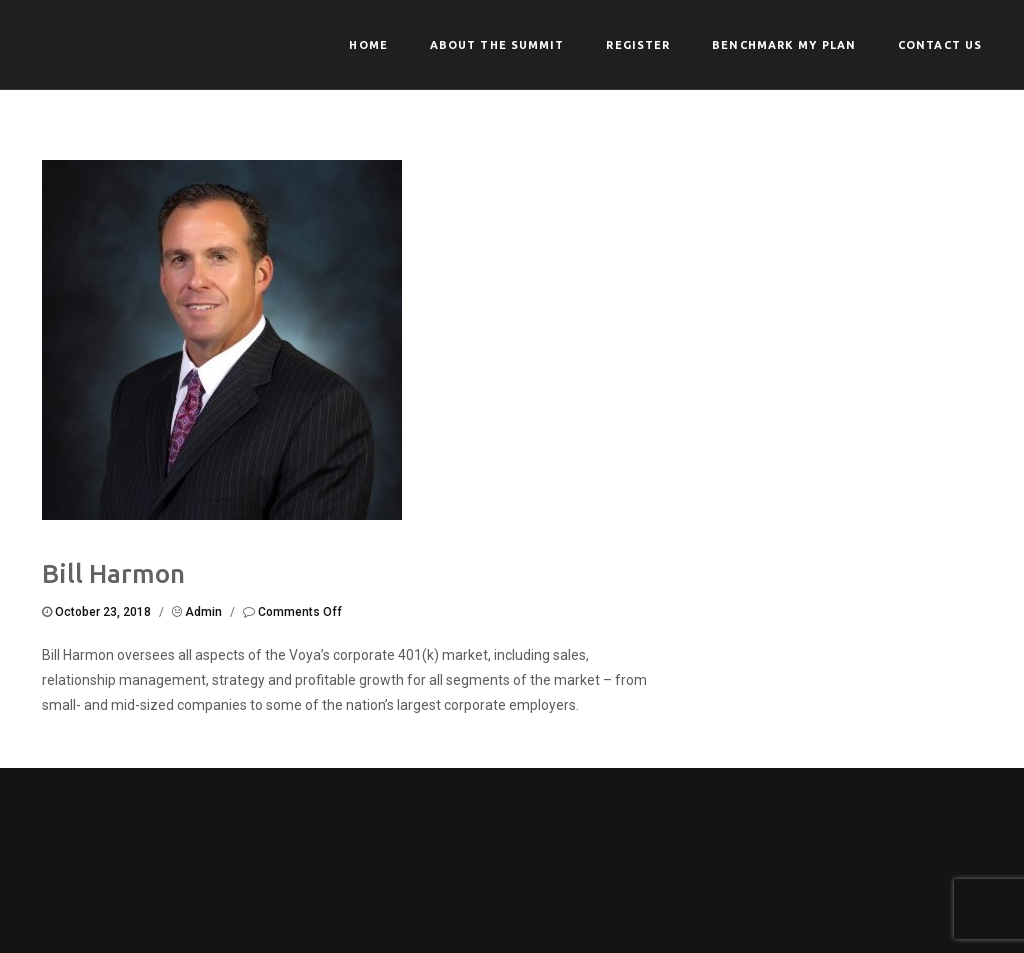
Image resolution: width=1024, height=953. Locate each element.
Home (368, 45)
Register (638, 45)
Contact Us (940, 45)
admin (203, 612)
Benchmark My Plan (784, 45)
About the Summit (497, 45)
